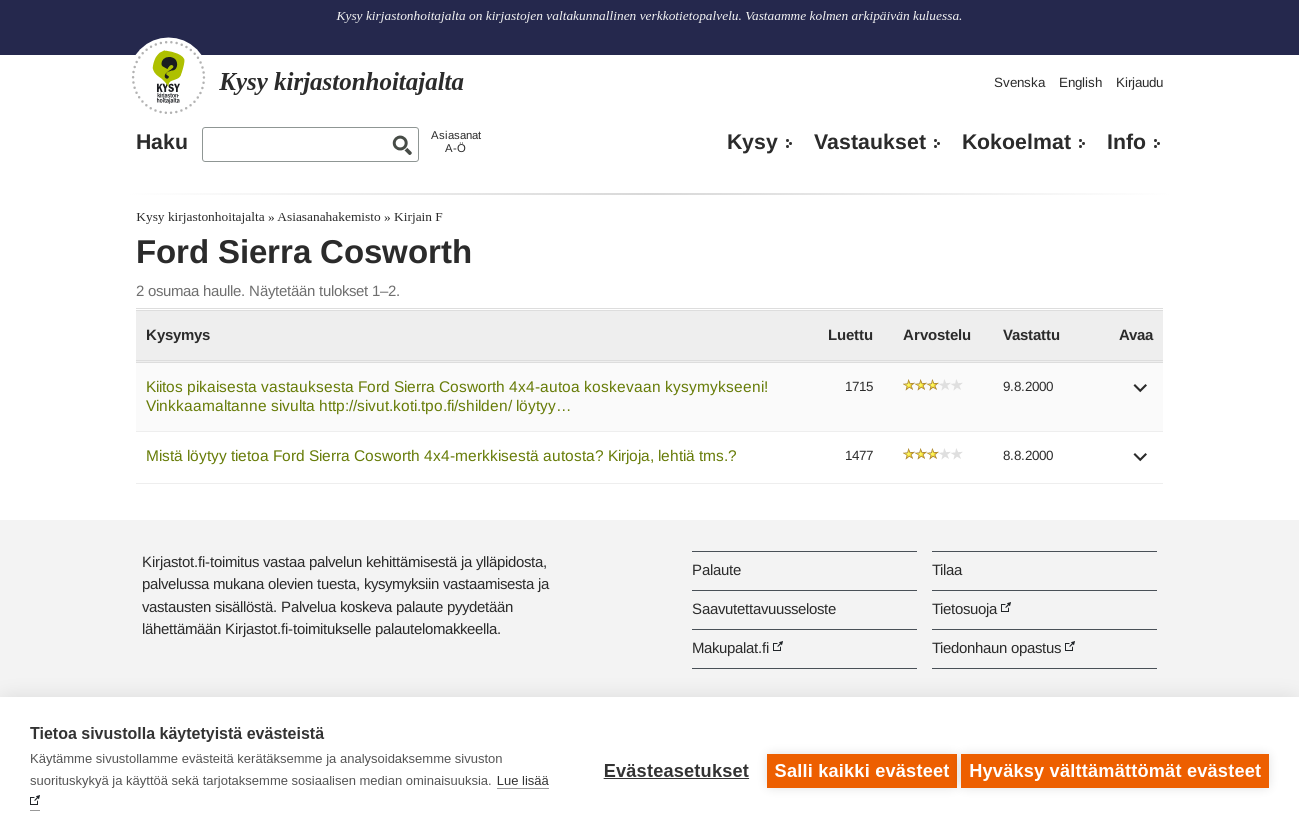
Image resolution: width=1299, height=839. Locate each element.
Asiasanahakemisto (328, 216)
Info (1126, 142)
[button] (1141, 394)
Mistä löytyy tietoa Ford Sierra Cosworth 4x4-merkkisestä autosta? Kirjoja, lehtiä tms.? (441, 455)
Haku (162, 142)
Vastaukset (870, 142)
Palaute (716, 569)
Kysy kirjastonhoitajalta (200, 216)
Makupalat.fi (730, 647)
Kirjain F (418, 216)
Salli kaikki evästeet (856, 768)
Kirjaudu (1139, 82)
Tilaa (947, 569)
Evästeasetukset (670, 768)
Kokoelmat (1016, 142)
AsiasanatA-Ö (456, 141)
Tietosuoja (964, 608)
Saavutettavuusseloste (764, 608)
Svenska (1019, 82)
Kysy (752, 142)
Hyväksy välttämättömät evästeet (1115, 768)
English (1080, 82)
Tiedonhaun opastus (996, 647)
